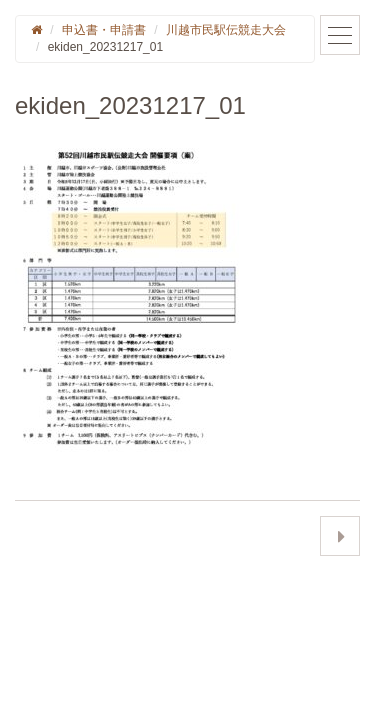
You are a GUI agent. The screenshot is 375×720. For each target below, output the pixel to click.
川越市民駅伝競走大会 (226, 30)
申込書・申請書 (104, 30)
